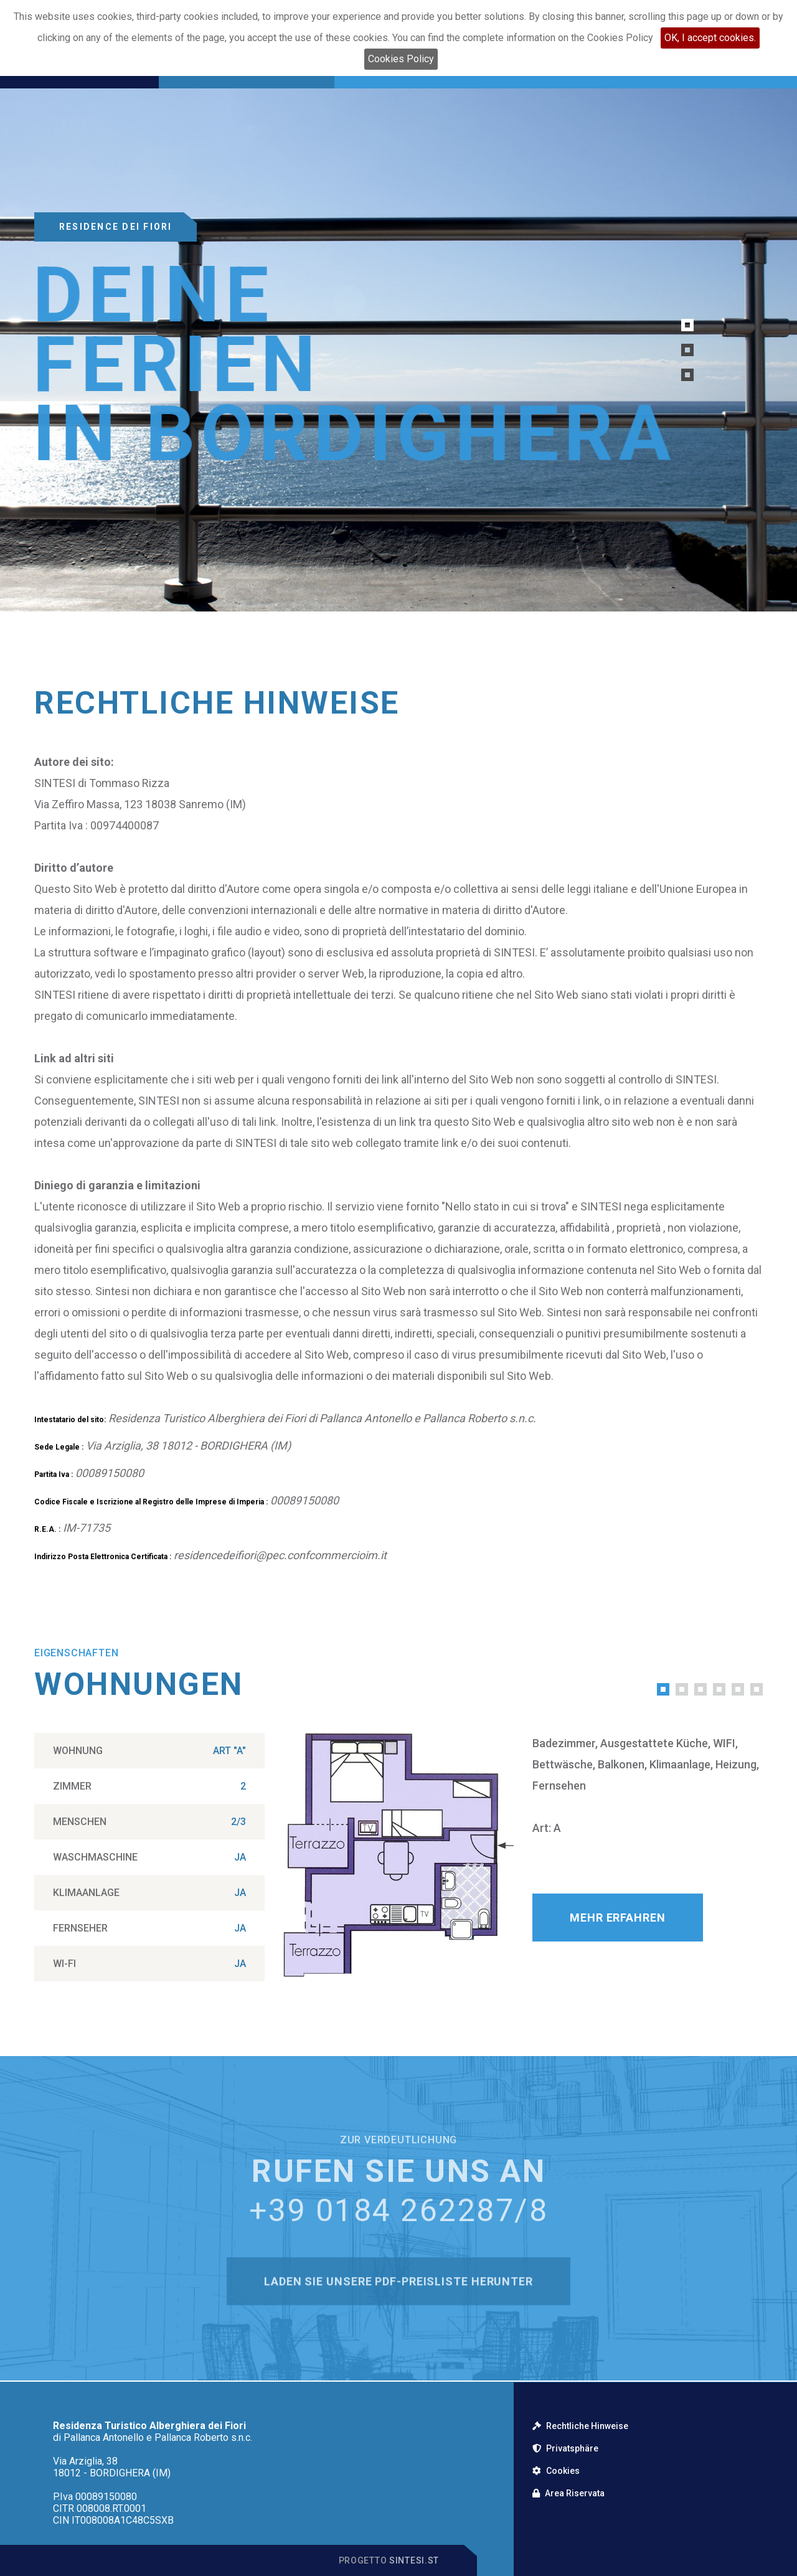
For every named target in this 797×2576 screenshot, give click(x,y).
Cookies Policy (401, 59)
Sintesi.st (414, 2560)
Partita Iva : (53, 1474)
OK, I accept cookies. (710, 38)
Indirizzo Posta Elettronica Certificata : (102, 1556)
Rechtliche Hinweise (580, 2426)
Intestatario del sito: (70, 1419)
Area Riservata (568, 2493)
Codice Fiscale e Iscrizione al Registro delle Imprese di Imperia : (151, 1502)
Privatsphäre (565, 2448)
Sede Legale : (58, 1447)
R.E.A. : (47, 1529)
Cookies (556, 2471)
